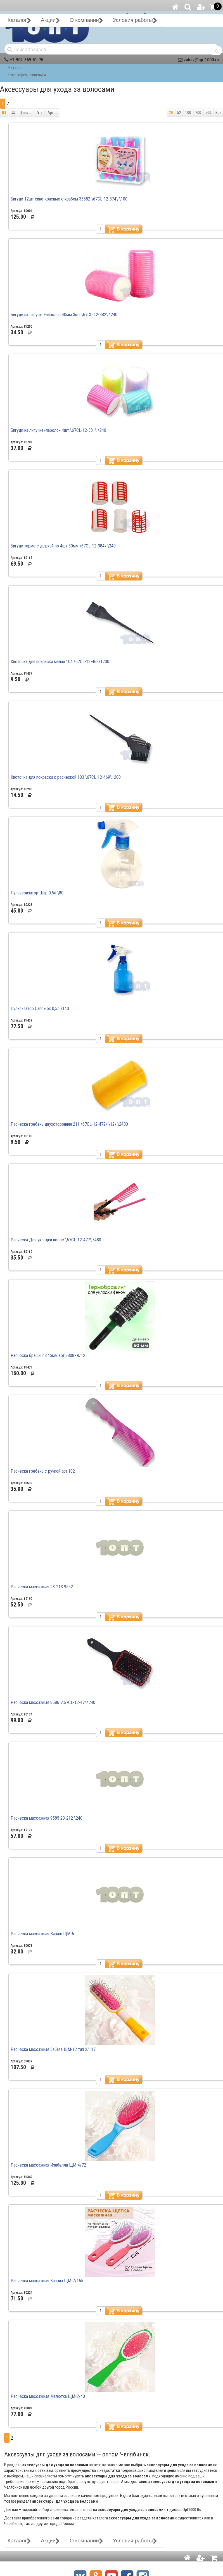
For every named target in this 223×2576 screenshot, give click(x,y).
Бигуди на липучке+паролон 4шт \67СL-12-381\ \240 (58, 430)
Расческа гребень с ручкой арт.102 (43, 1471)
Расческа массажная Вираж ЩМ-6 (42, 1933)
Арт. (52, 112)
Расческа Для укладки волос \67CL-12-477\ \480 (56, 1239)
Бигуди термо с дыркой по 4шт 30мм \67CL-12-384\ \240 (63, 546)
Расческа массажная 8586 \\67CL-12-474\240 (53, 1702)
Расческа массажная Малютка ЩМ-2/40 (48, 2396)
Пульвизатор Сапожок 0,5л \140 (40, 1008)
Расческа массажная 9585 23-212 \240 (46, 1818)
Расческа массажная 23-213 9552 (42, 1586)
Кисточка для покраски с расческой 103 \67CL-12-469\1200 (66, 777)
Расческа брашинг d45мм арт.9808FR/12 (48, 1355)
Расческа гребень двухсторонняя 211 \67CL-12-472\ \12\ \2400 (69, 1124)
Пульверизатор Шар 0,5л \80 (37, 893)
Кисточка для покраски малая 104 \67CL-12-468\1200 (60, 661)
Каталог (15, 67)
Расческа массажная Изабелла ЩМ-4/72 (48, 2165)
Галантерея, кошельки (27, 74)
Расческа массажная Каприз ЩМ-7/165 (47, 2280)
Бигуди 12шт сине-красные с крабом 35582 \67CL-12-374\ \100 (69, 199)
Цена (25, 112)
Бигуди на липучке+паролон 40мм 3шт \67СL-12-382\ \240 (64, 314)
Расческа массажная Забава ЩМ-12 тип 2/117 (53, 2049)
